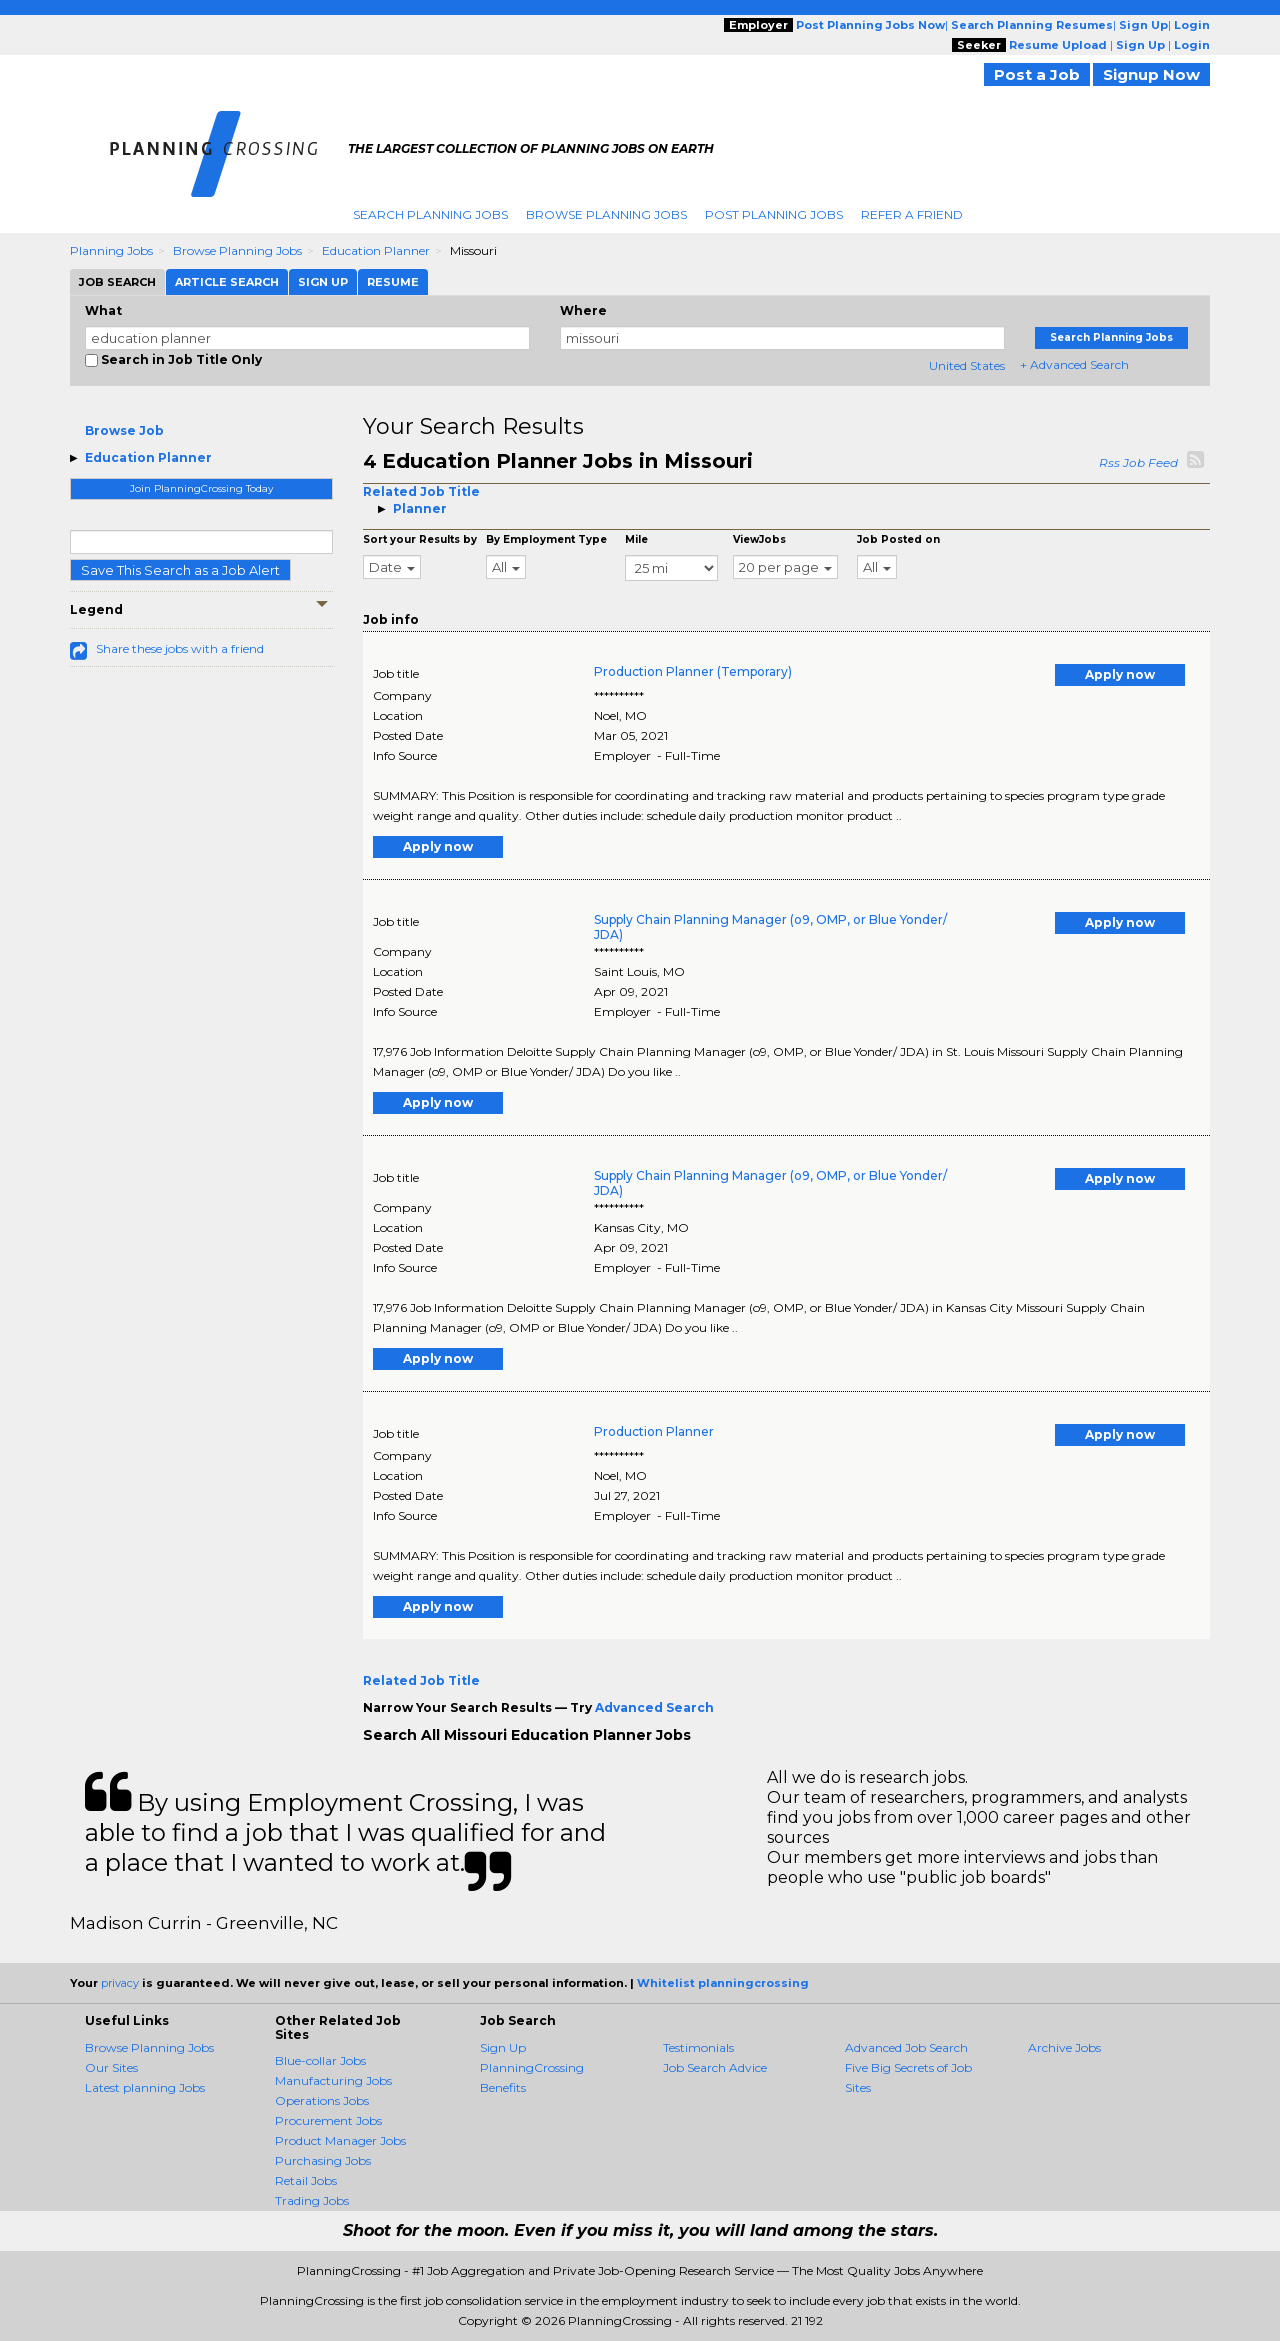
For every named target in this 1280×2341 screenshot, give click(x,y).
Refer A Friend (912, 214)
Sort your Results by (420, 539)
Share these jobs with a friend (180, 648)
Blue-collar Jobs (320, 2060)
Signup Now (1151, 74)
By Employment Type (546, 539)
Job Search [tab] (117, 282)
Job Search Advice (715, 2067)
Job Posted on (898, 539)
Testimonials (698, 2047)
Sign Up (503, 2047)
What (103, 310)
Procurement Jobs (328, 2120)
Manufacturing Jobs (333, 2080)
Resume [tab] (393, 282)
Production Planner (654, 1431)
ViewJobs (759, 539)
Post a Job (1037, 74)
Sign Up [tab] (323, 282)
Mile (636, 539)
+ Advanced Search (1074, 364)
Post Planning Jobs (774, 214)
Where (583, 310)
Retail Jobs (306, 2180)
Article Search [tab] (227, 282)
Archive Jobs (1064, 2047)
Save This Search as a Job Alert (180, 570)
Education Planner (376, 250)
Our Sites (111, 2067)
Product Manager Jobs (340, 2140)
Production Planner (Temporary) (693, 671)
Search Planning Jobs (430, 214)
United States (967, 365)
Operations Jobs (322, 2100)
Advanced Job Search (906, 2047)
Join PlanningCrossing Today (201, 488)
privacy (120, 1983)
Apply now (1120, 674)
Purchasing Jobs (323, 2160)
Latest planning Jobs (145, 2087)
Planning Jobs (111, 250)
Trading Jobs (312, 2200)
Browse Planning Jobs (606, 214)
